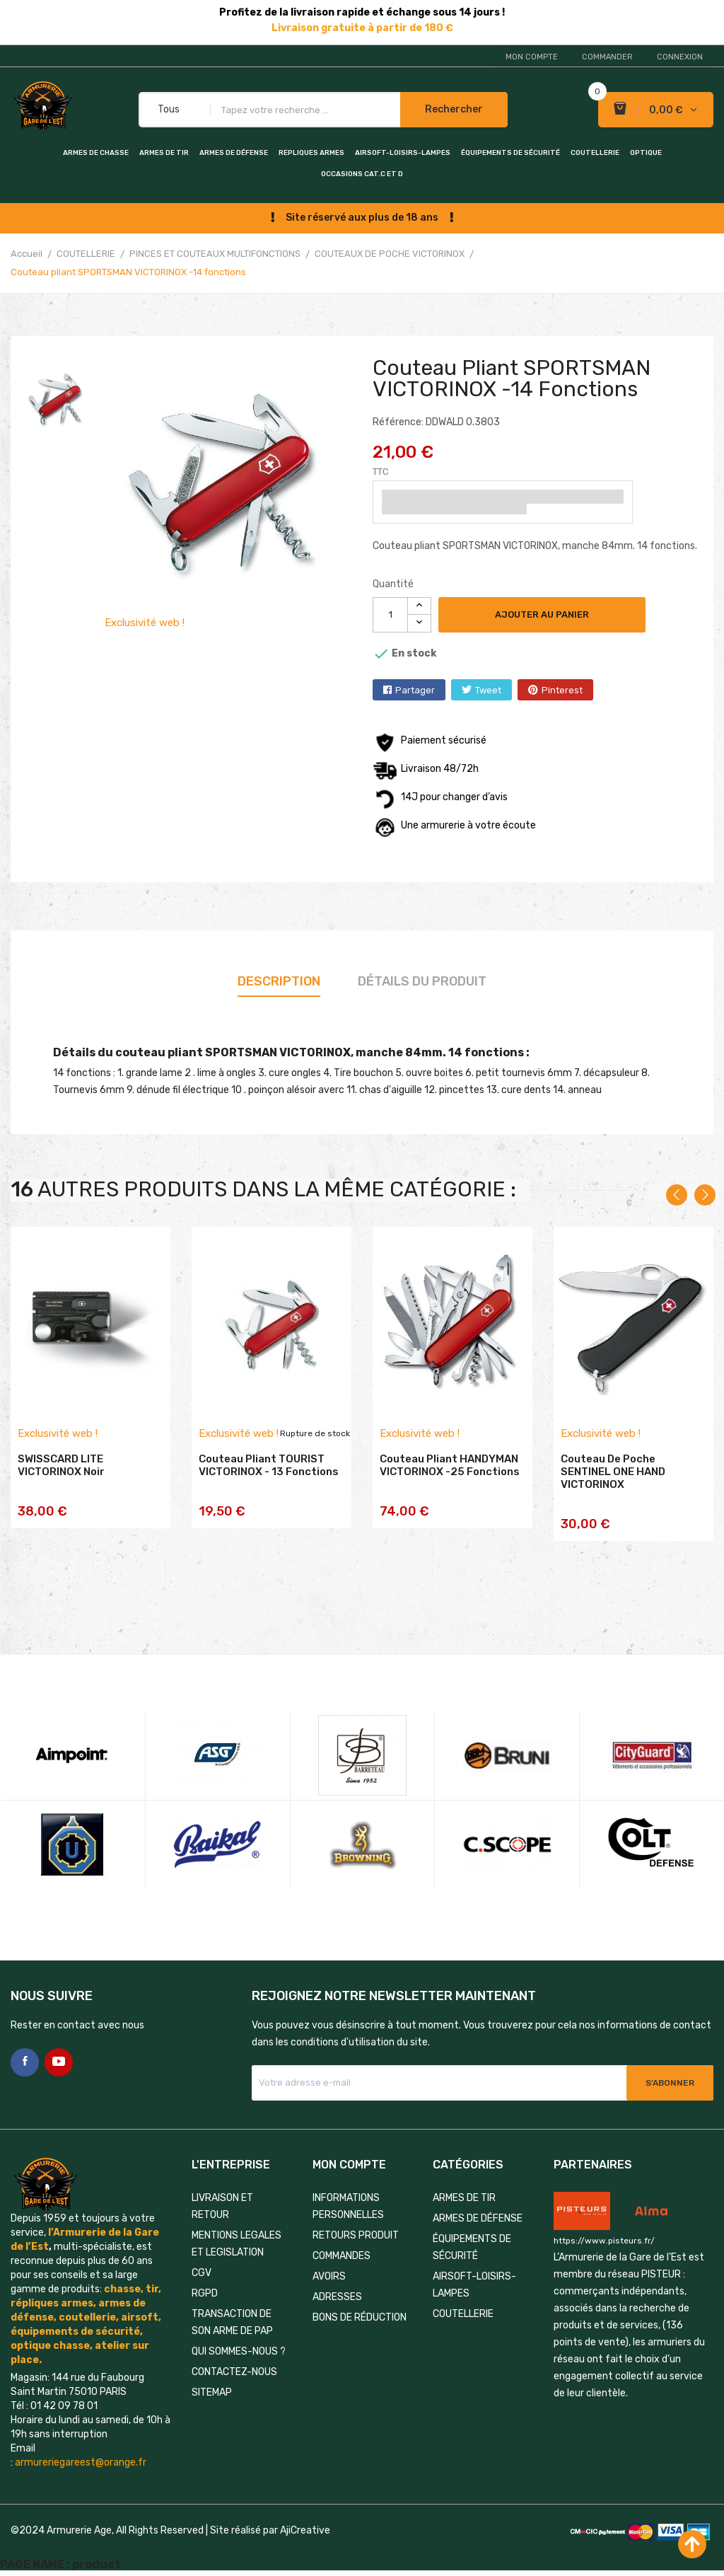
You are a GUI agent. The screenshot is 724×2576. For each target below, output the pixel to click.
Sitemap (212, 2392)
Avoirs (329, 2276)
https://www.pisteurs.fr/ (604, 2241)
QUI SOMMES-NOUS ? (239, 2351)
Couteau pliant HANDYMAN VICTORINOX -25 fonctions (450, 1465)
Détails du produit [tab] (422, 981)
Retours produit (356, 2235)
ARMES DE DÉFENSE (233, 153)
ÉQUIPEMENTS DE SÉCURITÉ (510, 153)
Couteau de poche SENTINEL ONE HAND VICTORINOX (613, 1471)
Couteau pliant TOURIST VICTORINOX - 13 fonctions (269, 1465)
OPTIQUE (646, 153)
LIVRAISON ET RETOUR (222, 2206)
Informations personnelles (348, 2206)
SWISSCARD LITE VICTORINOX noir (61, 1465)
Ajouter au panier (542, 614)
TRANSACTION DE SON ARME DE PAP (232, 2322)
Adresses (337, 2297)
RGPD (205, 2293)
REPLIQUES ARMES (311, 153)
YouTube (59, 2062)
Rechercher (454, 109)
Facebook (25, 2062)
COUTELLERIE (595, 153)
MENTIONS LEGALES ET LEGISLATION (236, 2243)
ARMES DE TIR (164, 153)
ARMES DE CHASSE (96, 153)
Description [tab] (279, 981)
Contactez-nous (234, 2372)
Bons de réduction (360, 2317)
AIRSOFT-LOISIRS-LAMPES (402, 153)
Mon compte (532, 57)
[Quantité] (390, 615)
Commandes (341, 2256)
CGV (201, 2273)
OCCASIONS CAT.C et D (362, 174)
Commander (607, 57)
